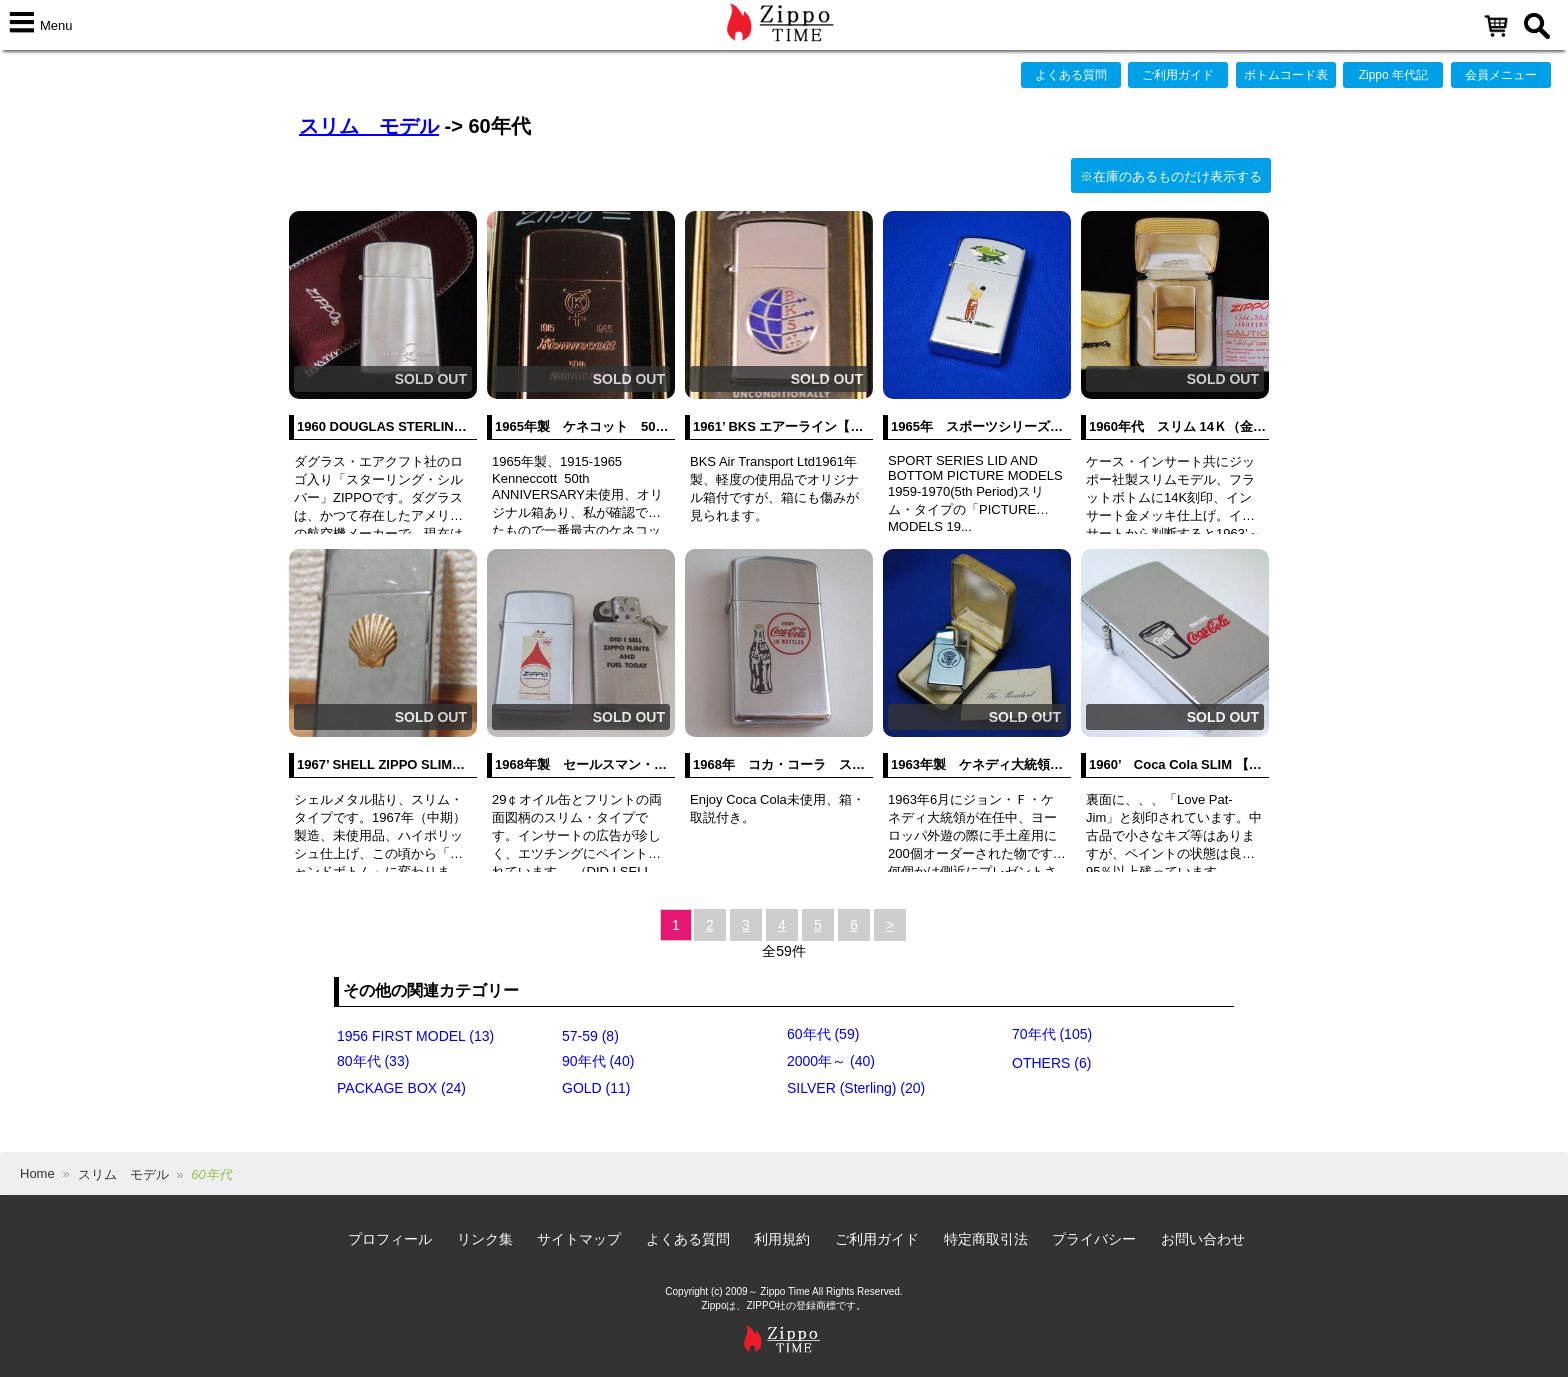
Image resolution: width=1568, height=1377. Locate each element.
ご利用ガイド (1178, 75)
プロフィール (390, 1239)
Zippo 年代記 (1393, 75)
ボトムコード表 (1286, 75)
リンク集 (485, 1239)
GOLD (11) (596, 1088)
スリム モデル (369, 126)
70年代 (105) (1052, 1034)
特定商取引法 (986, 1239)
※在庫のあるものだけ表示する (1171, 176)
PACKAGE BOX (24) (401, 1088)
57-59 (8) (590, 1036)
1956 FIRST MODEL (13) (415, 1036)
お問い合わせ (1203, 1239)
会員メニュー (1501, 75)
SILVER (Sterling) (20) (856, 1088)
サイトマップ (579, 1239)
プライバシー (1094, 1239)
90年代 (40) (598, 1061)
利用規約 (782, 1239)
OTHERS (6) (1051, 1063)
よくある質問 (1071, 75)
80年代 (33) (373, 1061)
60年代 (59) (823, 1034)
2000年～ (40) (831, 1061)
